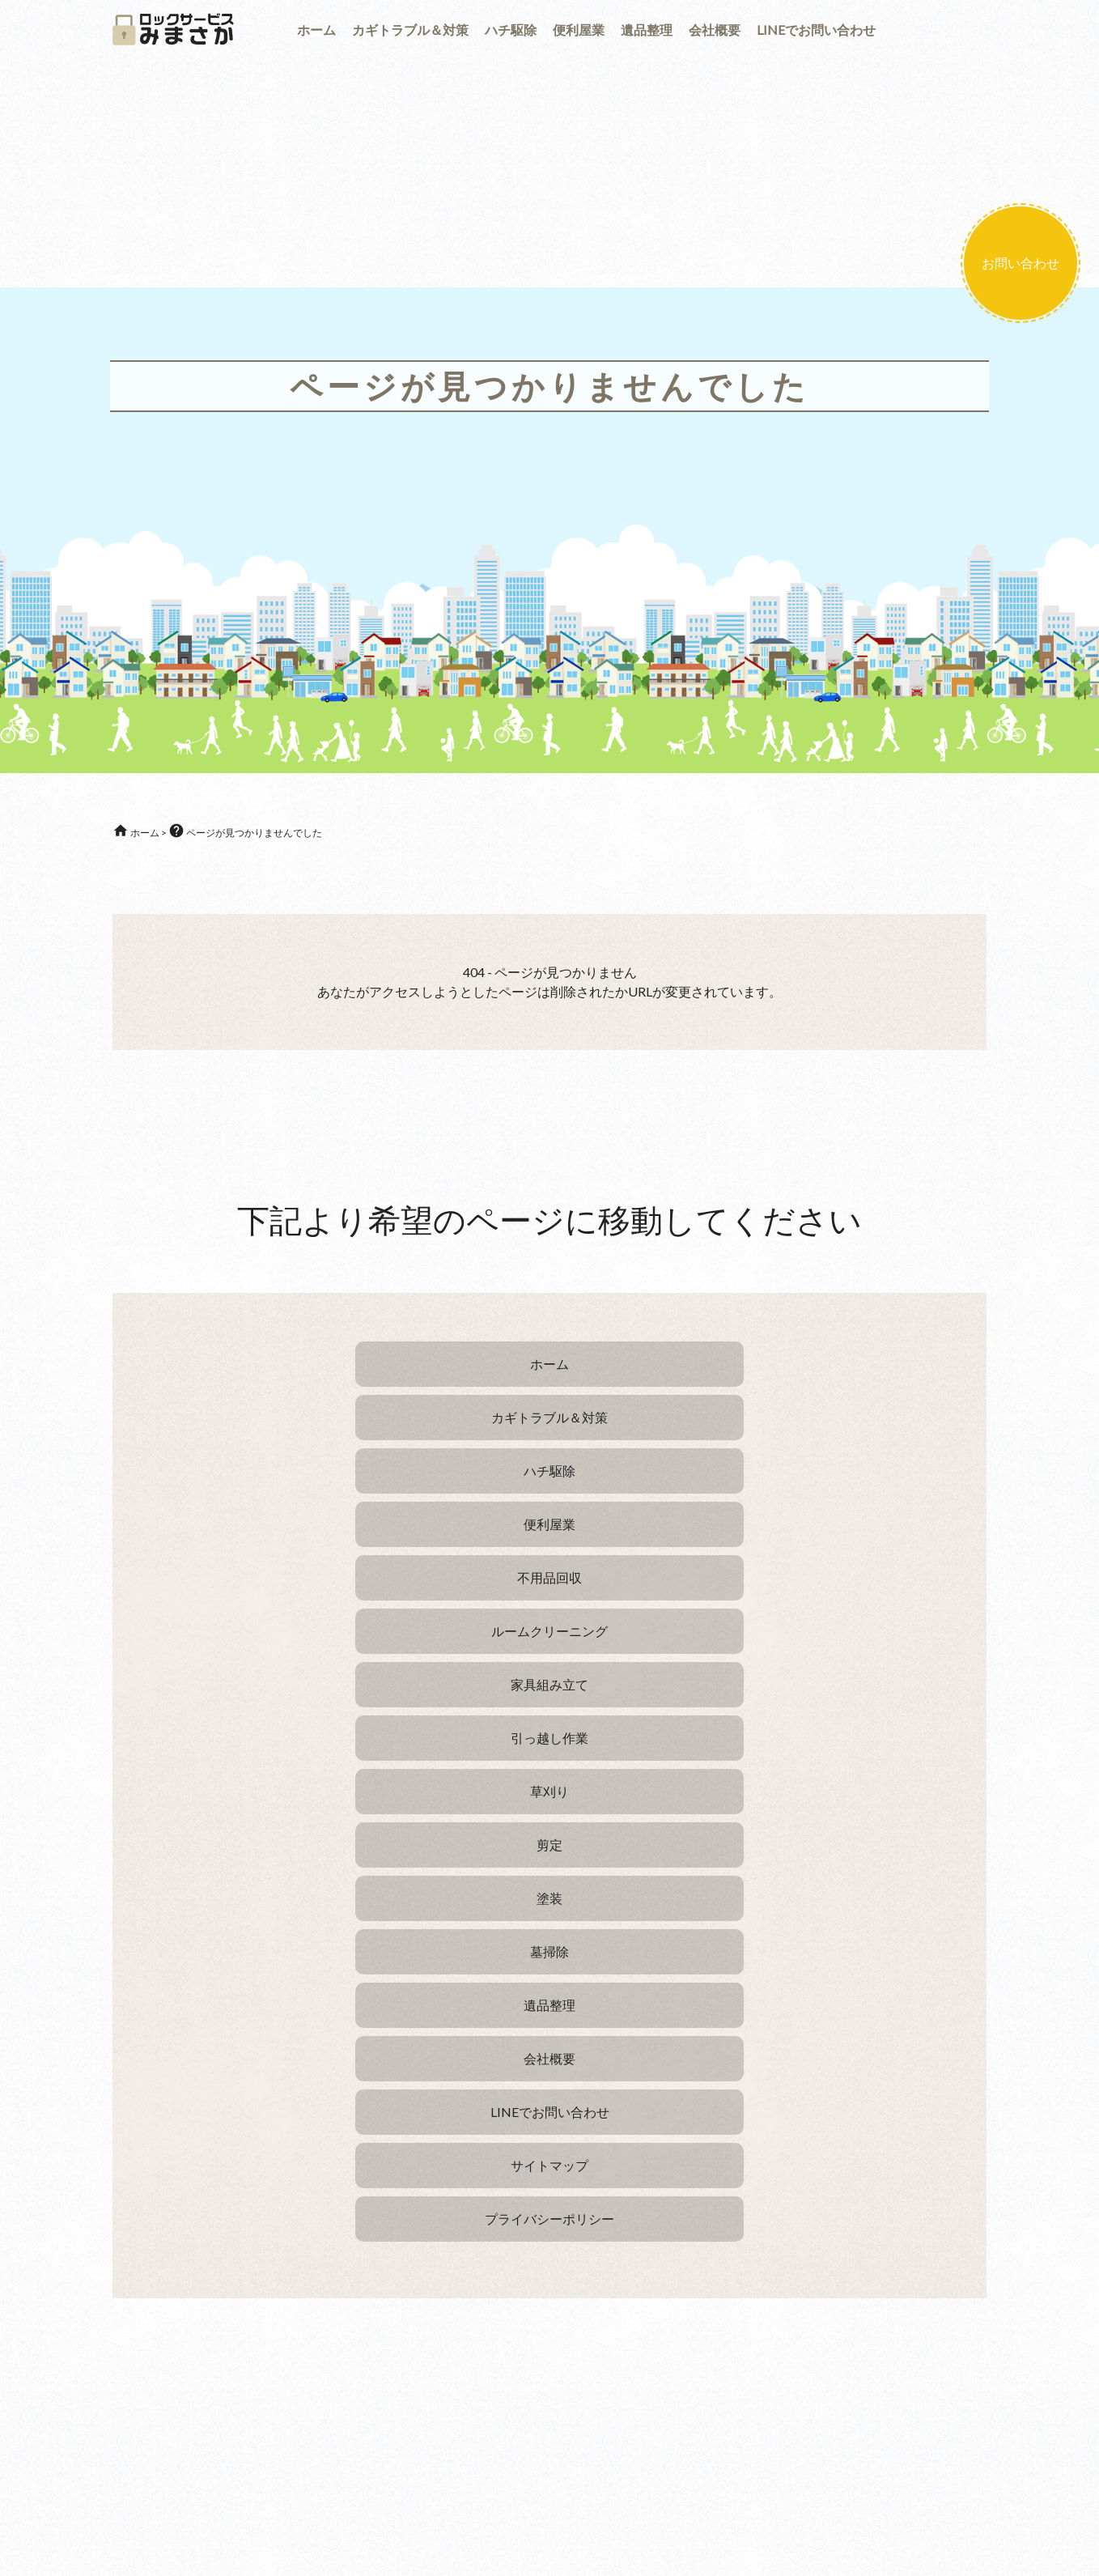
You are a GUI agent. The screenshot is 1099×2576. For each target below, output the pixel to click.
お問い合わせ (1020, 262)
